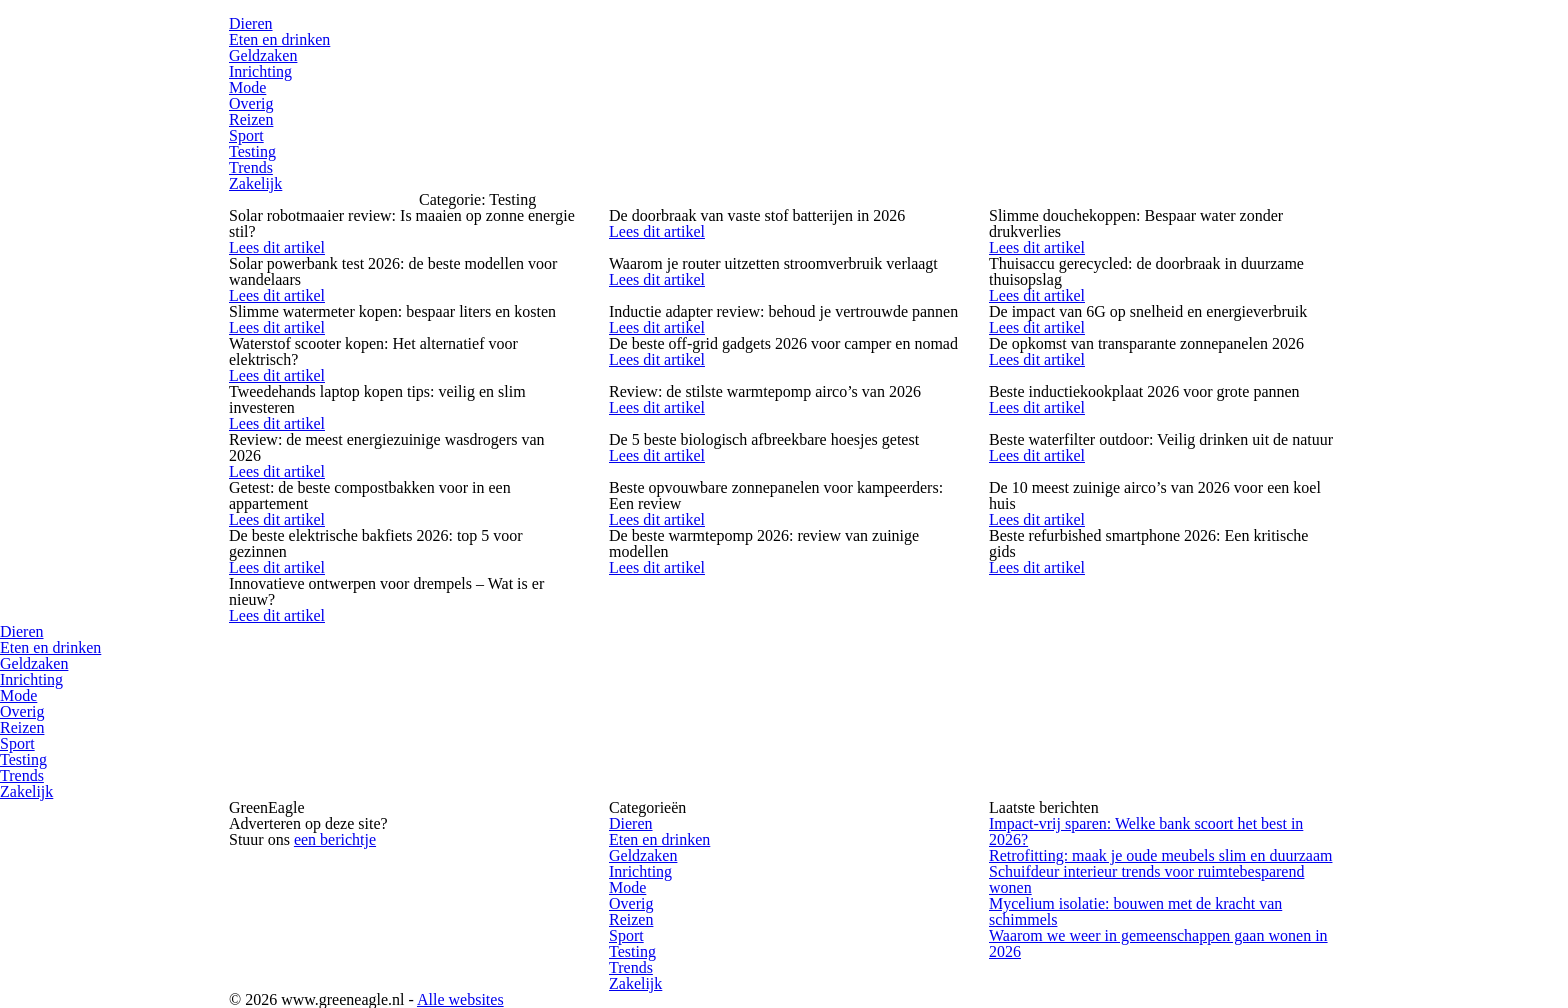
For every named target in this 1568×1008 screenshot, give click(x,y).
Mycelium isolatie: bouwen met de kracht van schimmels (1135, 911)
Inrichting (260, 71)
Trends (251, 167)
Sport (246, 135)
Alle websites (460, 999)
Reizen (251, 119)
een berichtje (335, 839)
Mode (247, 87)
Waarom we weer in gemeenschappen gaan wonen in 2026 (1158, 943)
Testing (252, 151)
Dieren (251, 23)
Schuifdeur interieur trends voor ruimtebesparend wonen (1146, 879)
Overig (251, 103)
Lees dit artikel (277, 247)
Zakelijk (255, 183)
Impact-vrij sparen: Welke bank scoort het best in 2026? (1146, 831)
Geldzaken (263, 55)
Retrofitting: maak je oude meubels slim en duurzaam (1160, 855)
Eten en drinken (279, 39)
